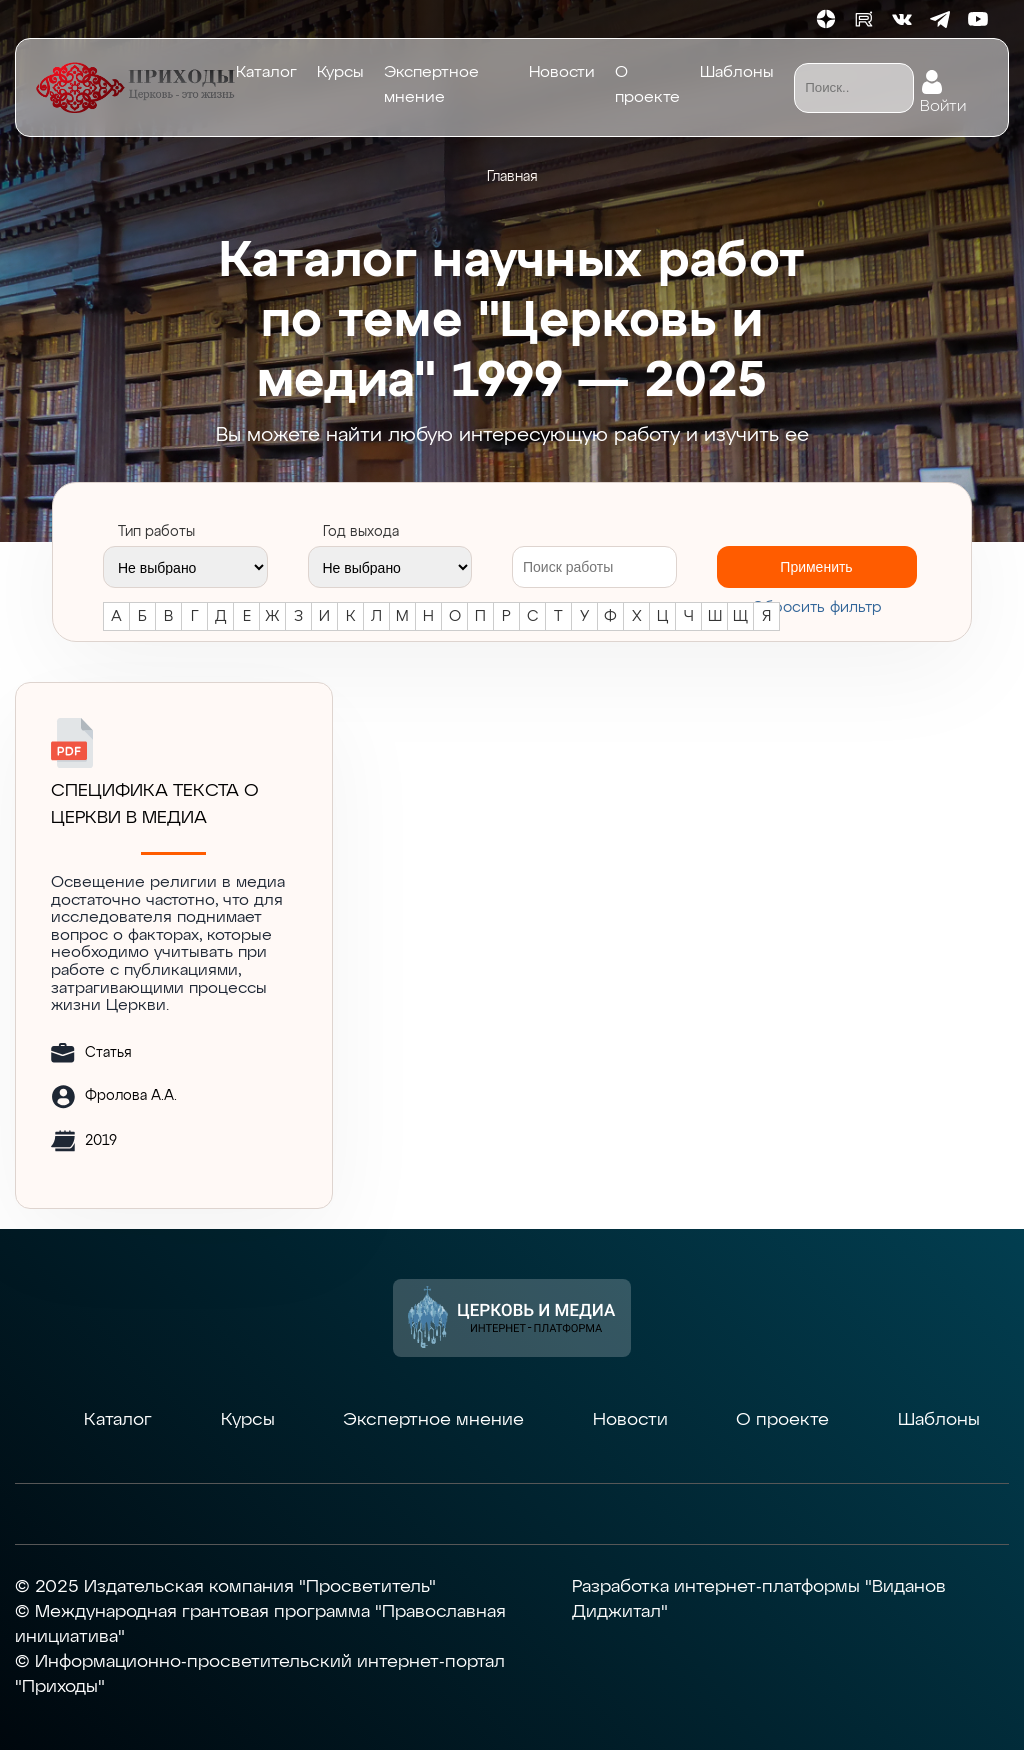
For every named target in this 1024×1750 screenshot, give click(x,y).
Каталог (266, 73)
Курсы (340, 73)
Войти (943, 102)
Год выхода (361, 532)
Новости (562, 73)
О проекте (647, 85)
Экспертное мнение (431, 85)
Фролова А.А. (131, 1096)
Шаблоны (737, 73)
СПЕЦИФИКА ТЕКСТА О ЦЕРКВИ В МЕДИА (155, 804)
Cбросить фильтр (817, 607)
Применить (816, 567)
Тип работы (156, 532)
